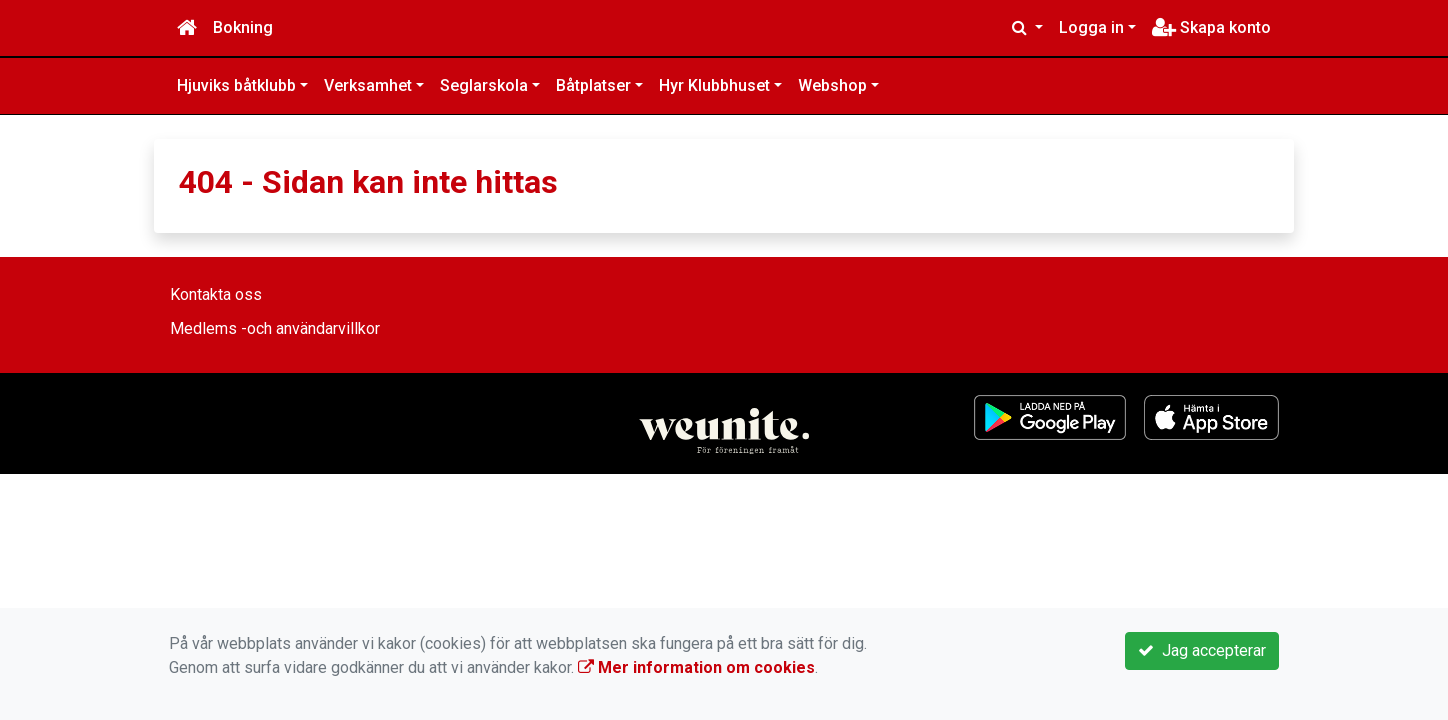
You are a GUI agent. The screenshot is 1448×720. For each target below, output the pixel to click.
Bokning (243, 27)
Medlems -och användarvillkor (275, 328)
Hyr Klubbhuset (714, 85)
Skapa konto (1211, 27)
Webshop (832, 85)
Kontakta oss (216, 294)
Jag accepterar (1202, 650)
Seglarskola (484, 85)
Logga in (1091, 27)
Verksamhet (368, 85)
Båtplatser (593, 85)
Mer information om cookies (696, 667)
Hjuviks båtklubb (236, 85)
